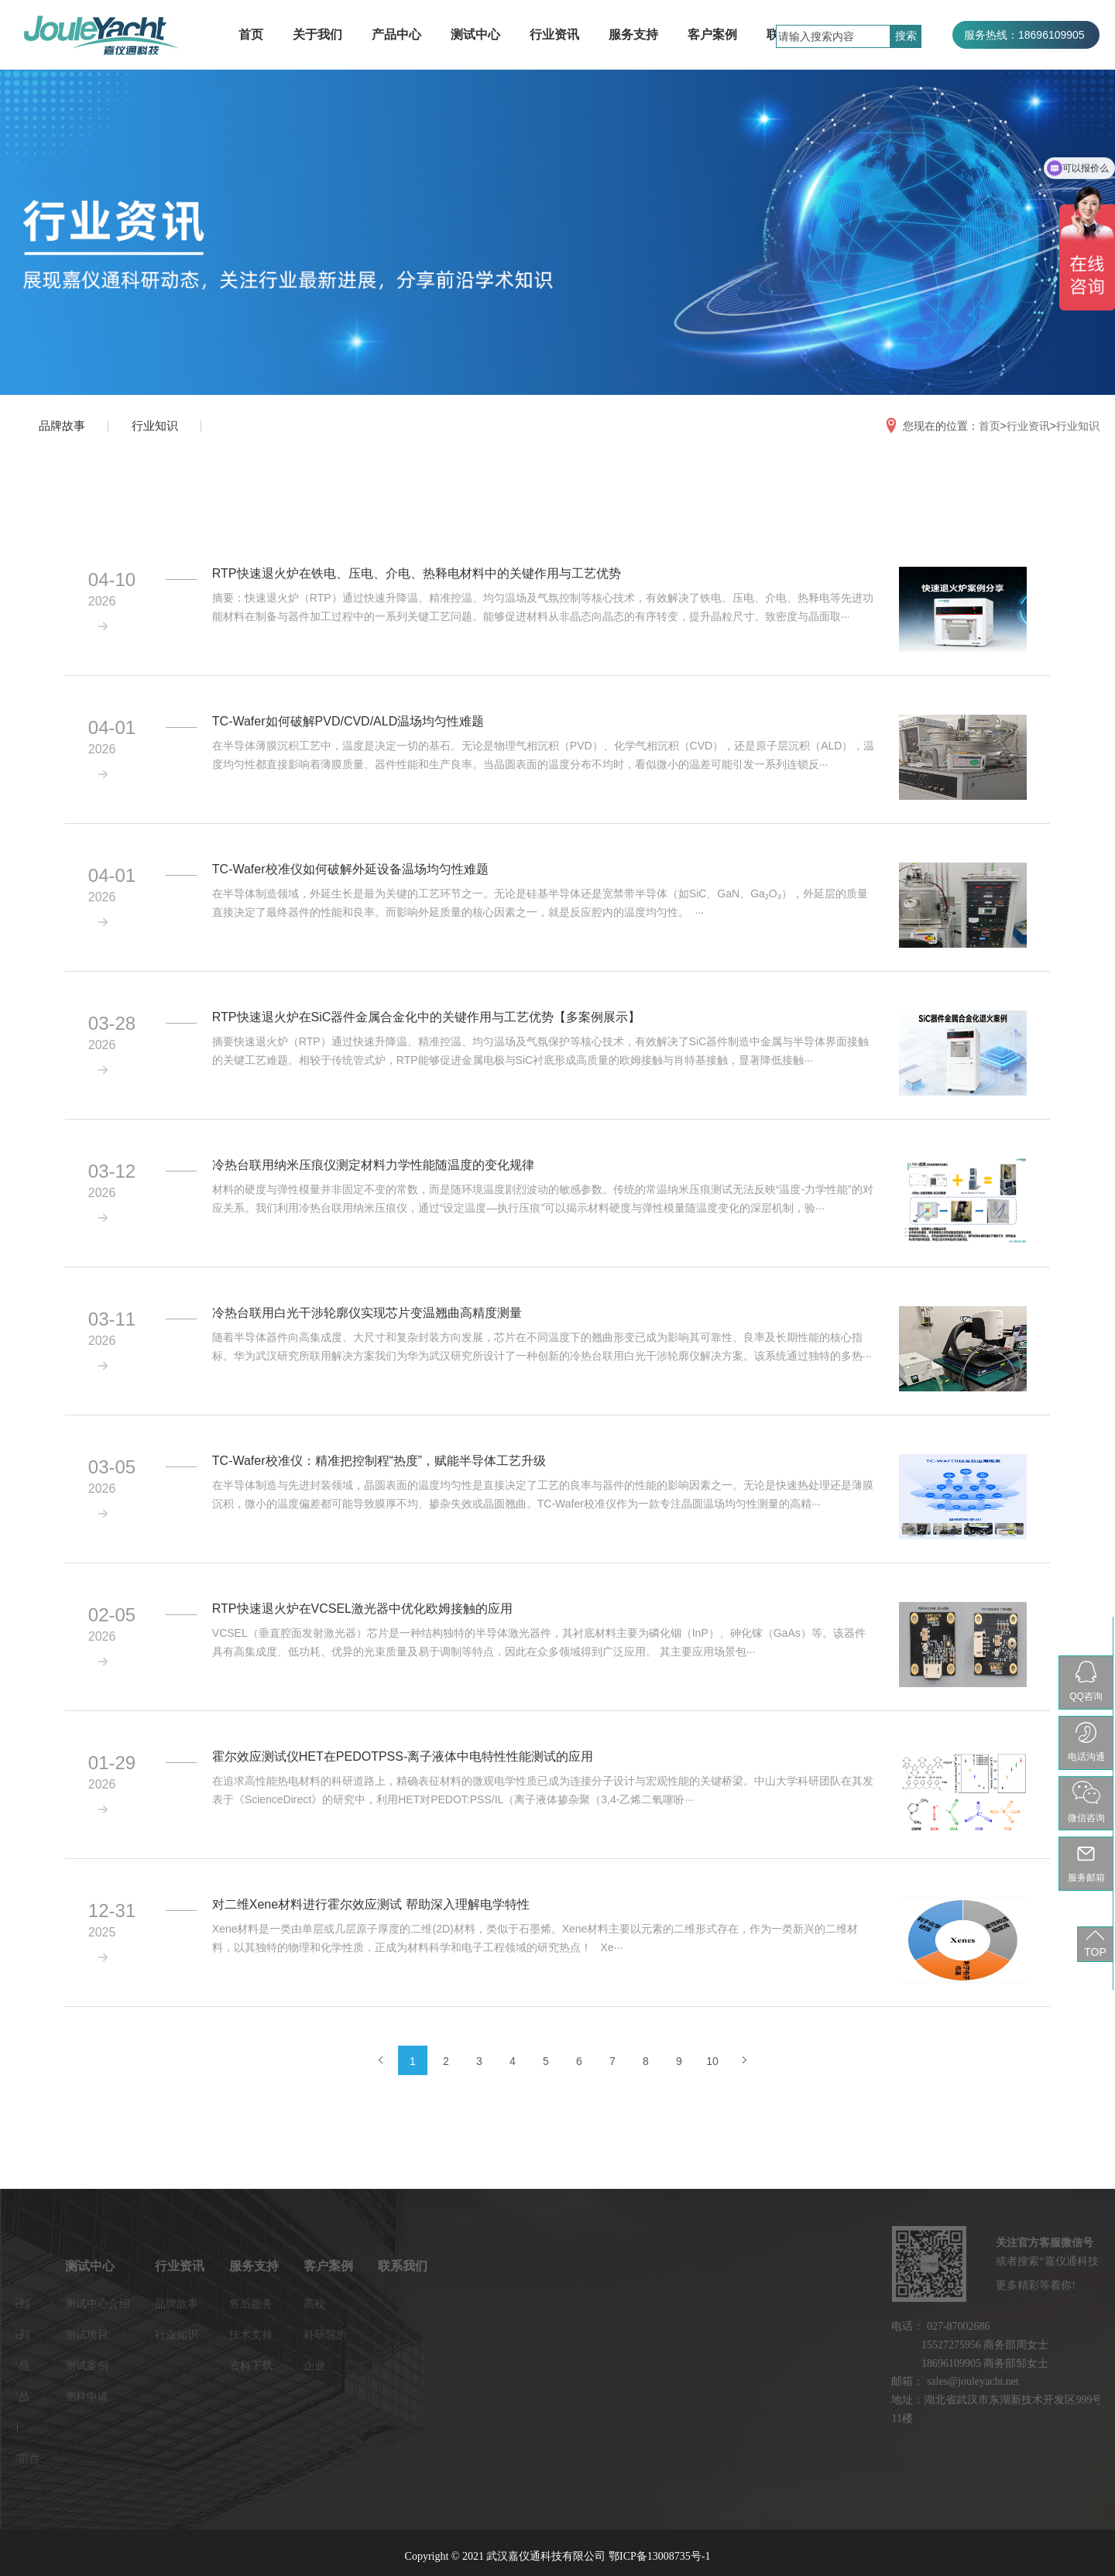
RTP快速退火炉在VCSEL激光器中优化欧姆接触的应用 (362, 1608)
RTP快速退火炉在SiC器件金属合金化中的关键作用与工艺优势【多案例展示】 (426, 1017)
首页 (250, 34)
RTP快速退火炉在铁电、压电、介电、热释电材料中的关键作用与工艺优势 (416, 573)
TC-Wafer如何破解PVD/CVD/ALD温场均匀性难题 (348, 721)
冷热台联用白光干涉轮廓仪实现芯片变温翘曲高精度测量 (367, 1312)
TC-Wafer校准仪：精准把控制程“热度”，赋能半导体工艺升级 (379, 1460)
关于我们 (317, 34)
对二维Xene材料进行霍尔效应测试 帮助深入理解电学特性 (371, 1904)
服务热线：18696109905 (1024, 35)
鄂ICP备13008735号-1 (659, 2556)
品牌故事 (62, 425)
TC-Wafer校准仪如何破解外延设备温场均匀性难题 (350, 869)
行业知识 (155, 425)
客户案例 (712, 34)
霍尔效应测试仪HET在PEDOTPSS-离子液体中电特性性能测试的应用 (402, 1756)
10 (712, 2061)
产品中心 (396, 34)
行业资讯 (554, 34)
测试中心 (475, 34)
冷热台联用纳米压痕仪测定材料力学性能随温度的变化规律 (373, 1164)
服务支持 (633, 34)
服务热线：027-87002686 (1026, 63)
